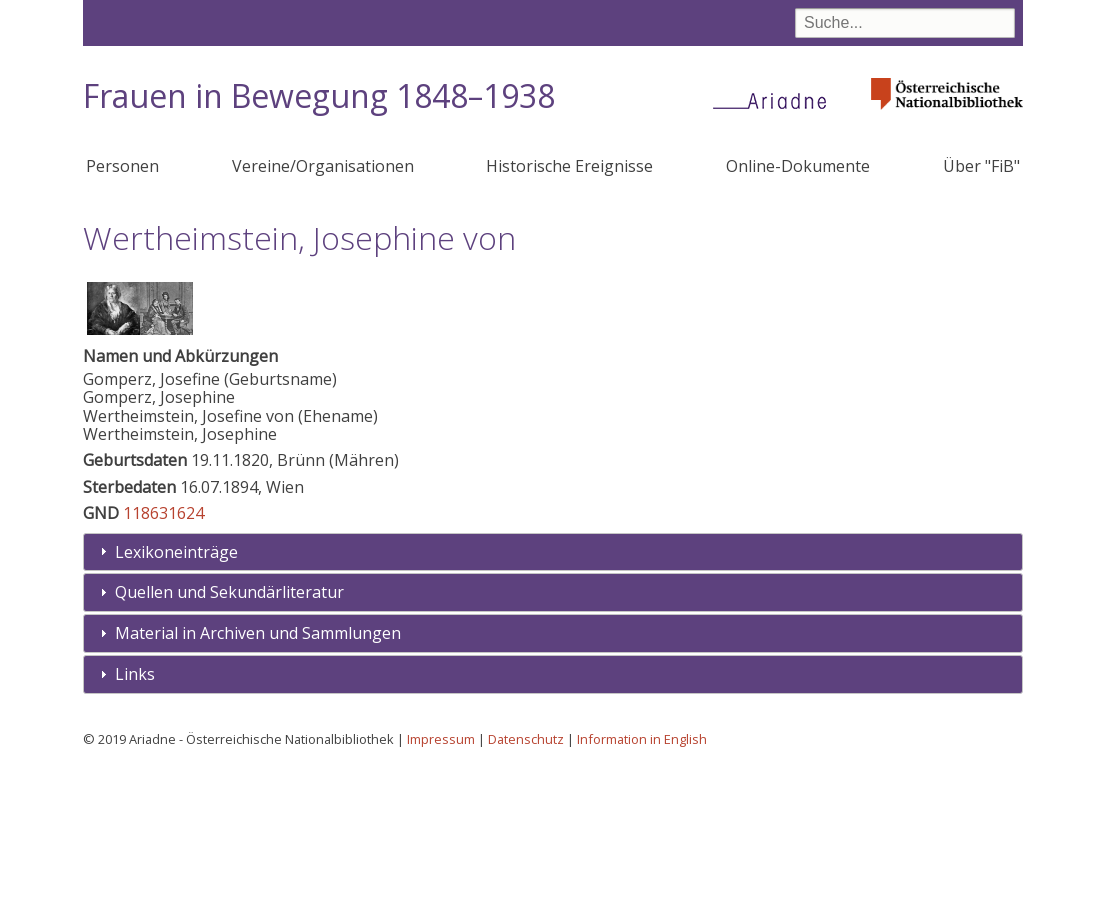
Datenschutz (526, 886)
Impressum (441, 886)
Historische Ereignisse (569, 166)
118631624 (163, 660)
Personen (122, 166)
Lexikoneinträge (176, 699)
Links (135, 821)
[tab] (553, 699)
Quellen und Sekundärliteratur (229, 739)
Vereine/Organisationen (323, 166)
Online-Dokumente (798, 166)
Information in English (642, 886)
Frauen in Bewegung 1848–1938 (319, 95)
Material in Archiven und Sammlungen (258, 780)
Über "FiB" (981, 166)
